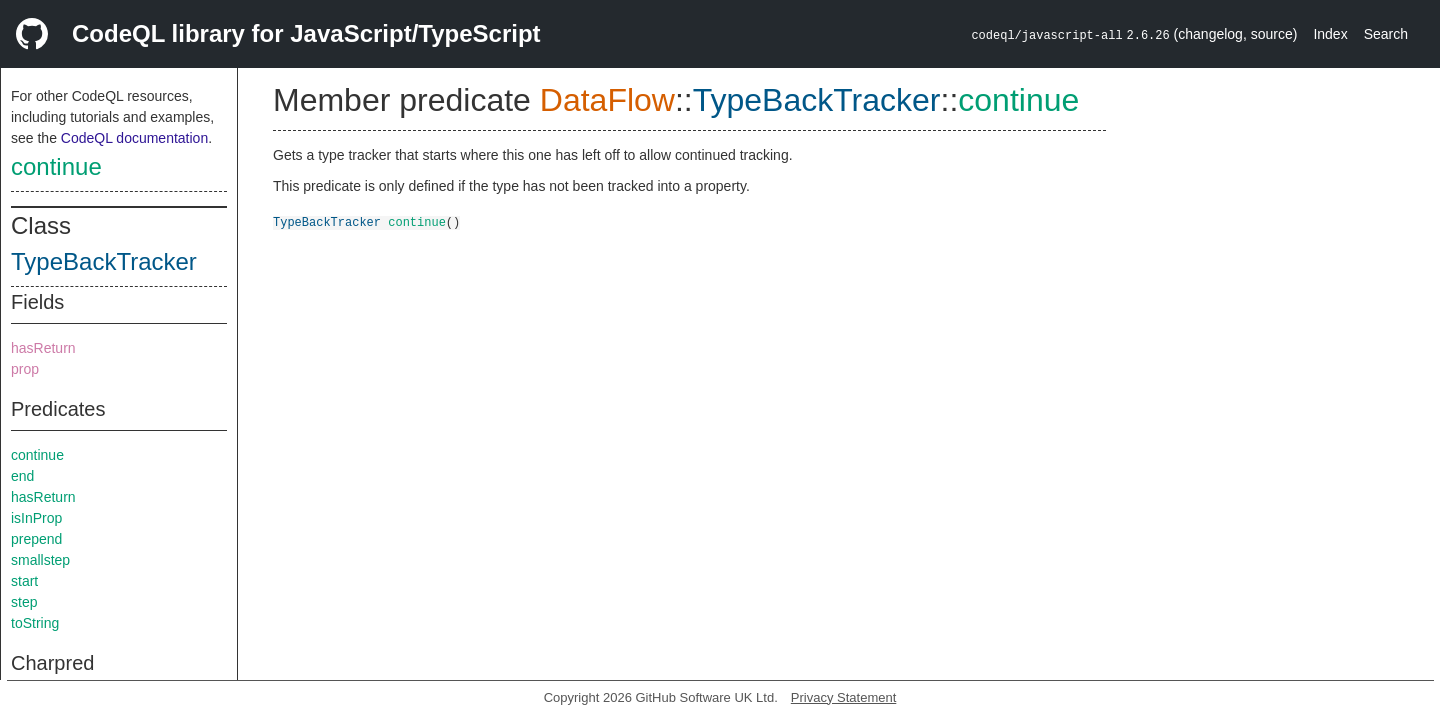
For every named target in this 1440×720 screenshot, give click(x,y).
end (22, 476)
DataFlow (607, 100)
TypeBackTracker (104, 261)
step (24, 602)
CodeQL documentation (134, 138)
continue (56, 166)
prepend (36, 539)
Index (1330, 34)
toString (35, 623)
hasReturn (43, 348)
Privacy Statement (844, 697)
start (24, 581)
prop (25, 369)
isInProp (36, 518)
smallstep (40, 560)
